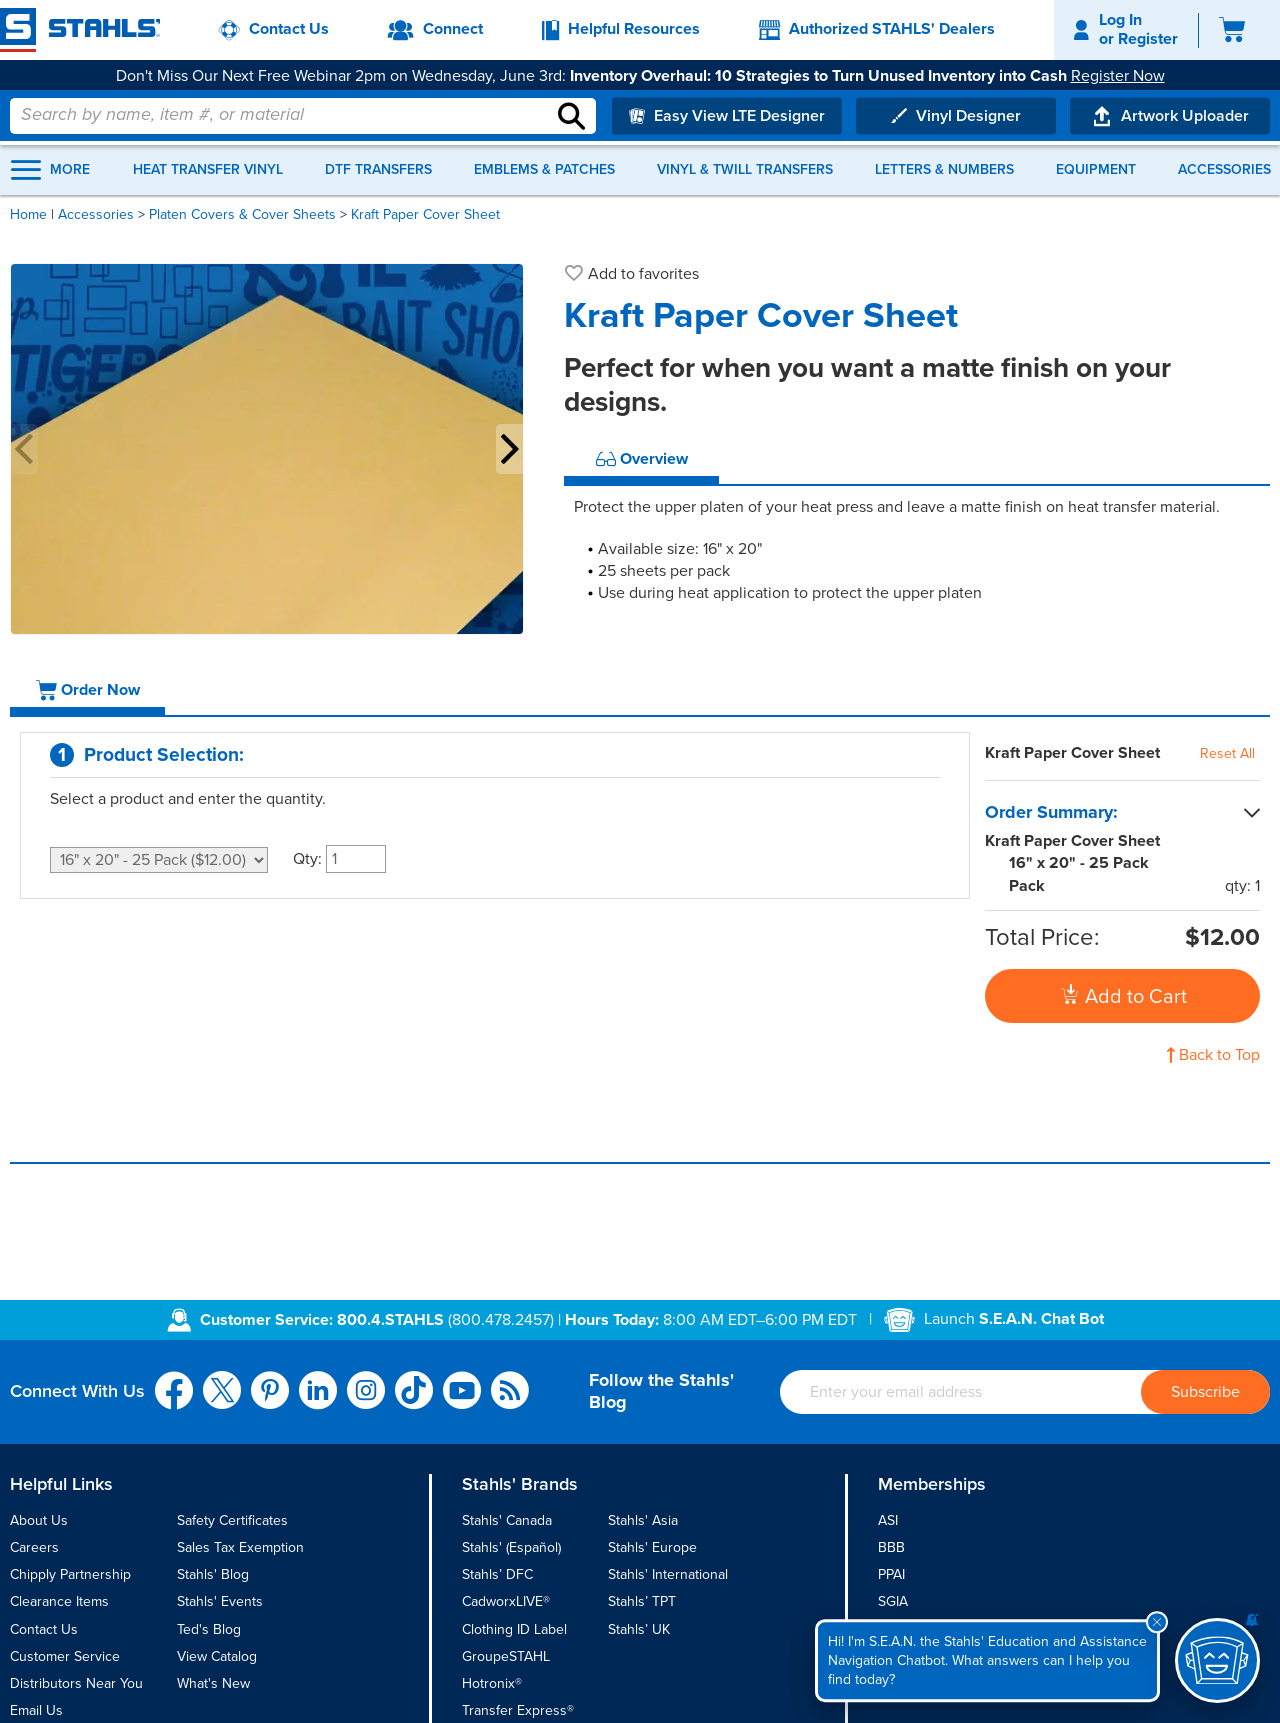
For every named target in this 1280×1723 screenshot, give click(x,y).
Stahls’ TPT (642, 1601)
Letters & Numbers (944, 170)
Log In (1120, 20)
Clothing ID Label (514, 1629)
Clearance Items (59, 1601)
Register (1148, 39)
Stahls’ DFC (497, 1574)
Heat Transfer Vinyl (208, 170)
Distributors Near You (76, 1683)
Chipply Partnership (70, 1574)
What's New (213, 1683)
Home (28, 214)
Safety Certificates (232, 1520)
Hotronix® (492, 1683)
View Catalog (217, 1656)
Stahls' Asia (643, 1520)
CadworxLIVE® (506, 1601)
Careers (34, 1547)
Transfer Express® (518, 1710)
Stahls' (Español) (511, 1547)
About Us (39, 1520)
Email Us (36, 1710)
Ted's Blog (209, 1629)
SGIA (893, 1601)
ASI (888, 1520)
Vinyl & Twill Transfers (745, 170)
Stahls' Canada (507, 1520)
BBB (891, 1547)
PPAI (891, 1574)
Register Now (1118, 76)
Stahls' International (668, 1574)
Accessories (1224, 170)
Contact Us (44, 1629)
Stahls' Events (220, 1601)
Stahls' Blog (213, 1574)
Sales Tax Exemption (240, 1547)
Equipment (1096, 170)
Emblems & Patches (544, 170)
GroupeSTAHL (506, 1656)
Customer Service (65, 1656)
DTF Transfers (378, 170)
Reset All (1227, 753)
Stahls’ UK (639, 1629)
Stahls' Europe (652, 1547)
